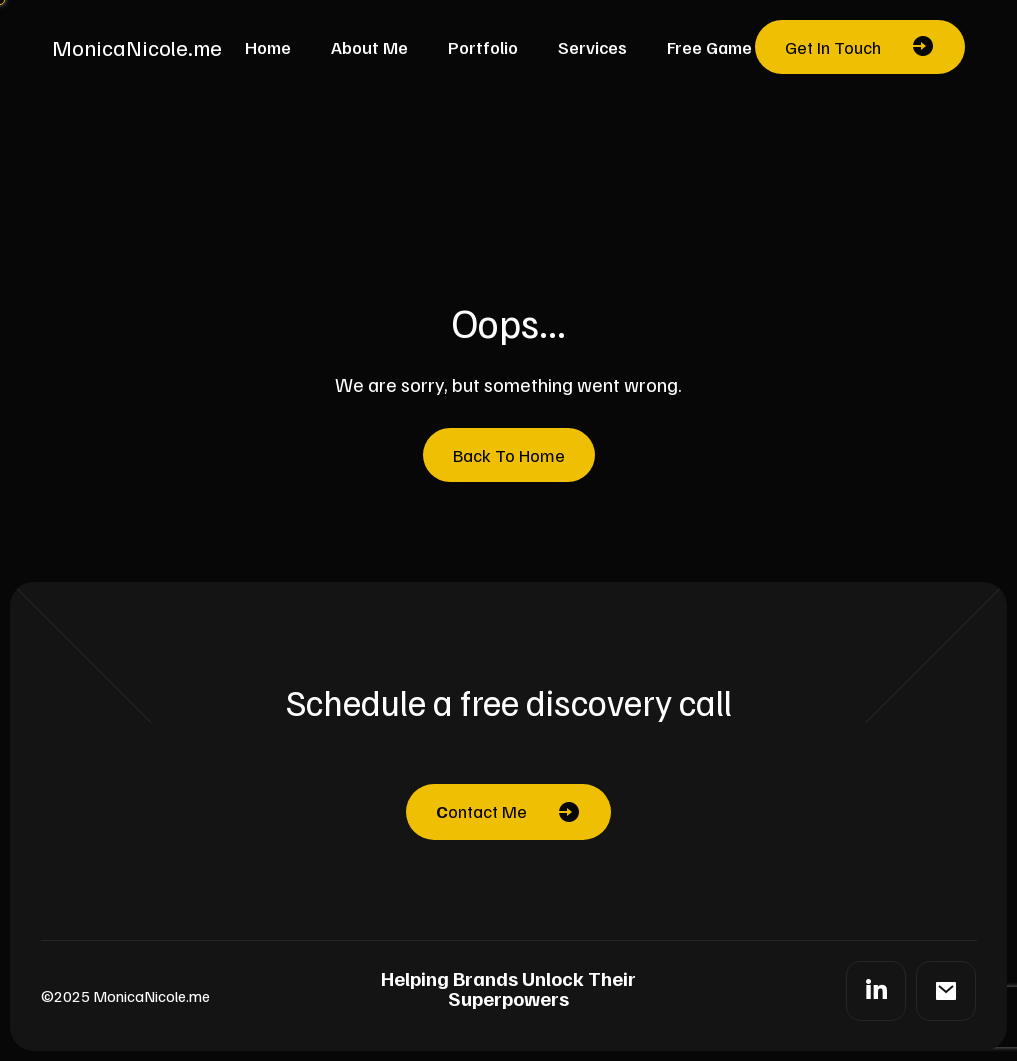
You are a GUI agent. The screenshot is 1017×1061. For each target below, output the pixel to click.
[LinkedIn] (876, 991)
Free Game (709, 47)
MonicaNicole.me (137, 47)
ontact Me (481, 811)
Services (592, 47)
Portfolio (483, 47)
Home (268, 47)
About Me (369, 47)
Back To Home (509, 455)
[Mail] (946, 991)
